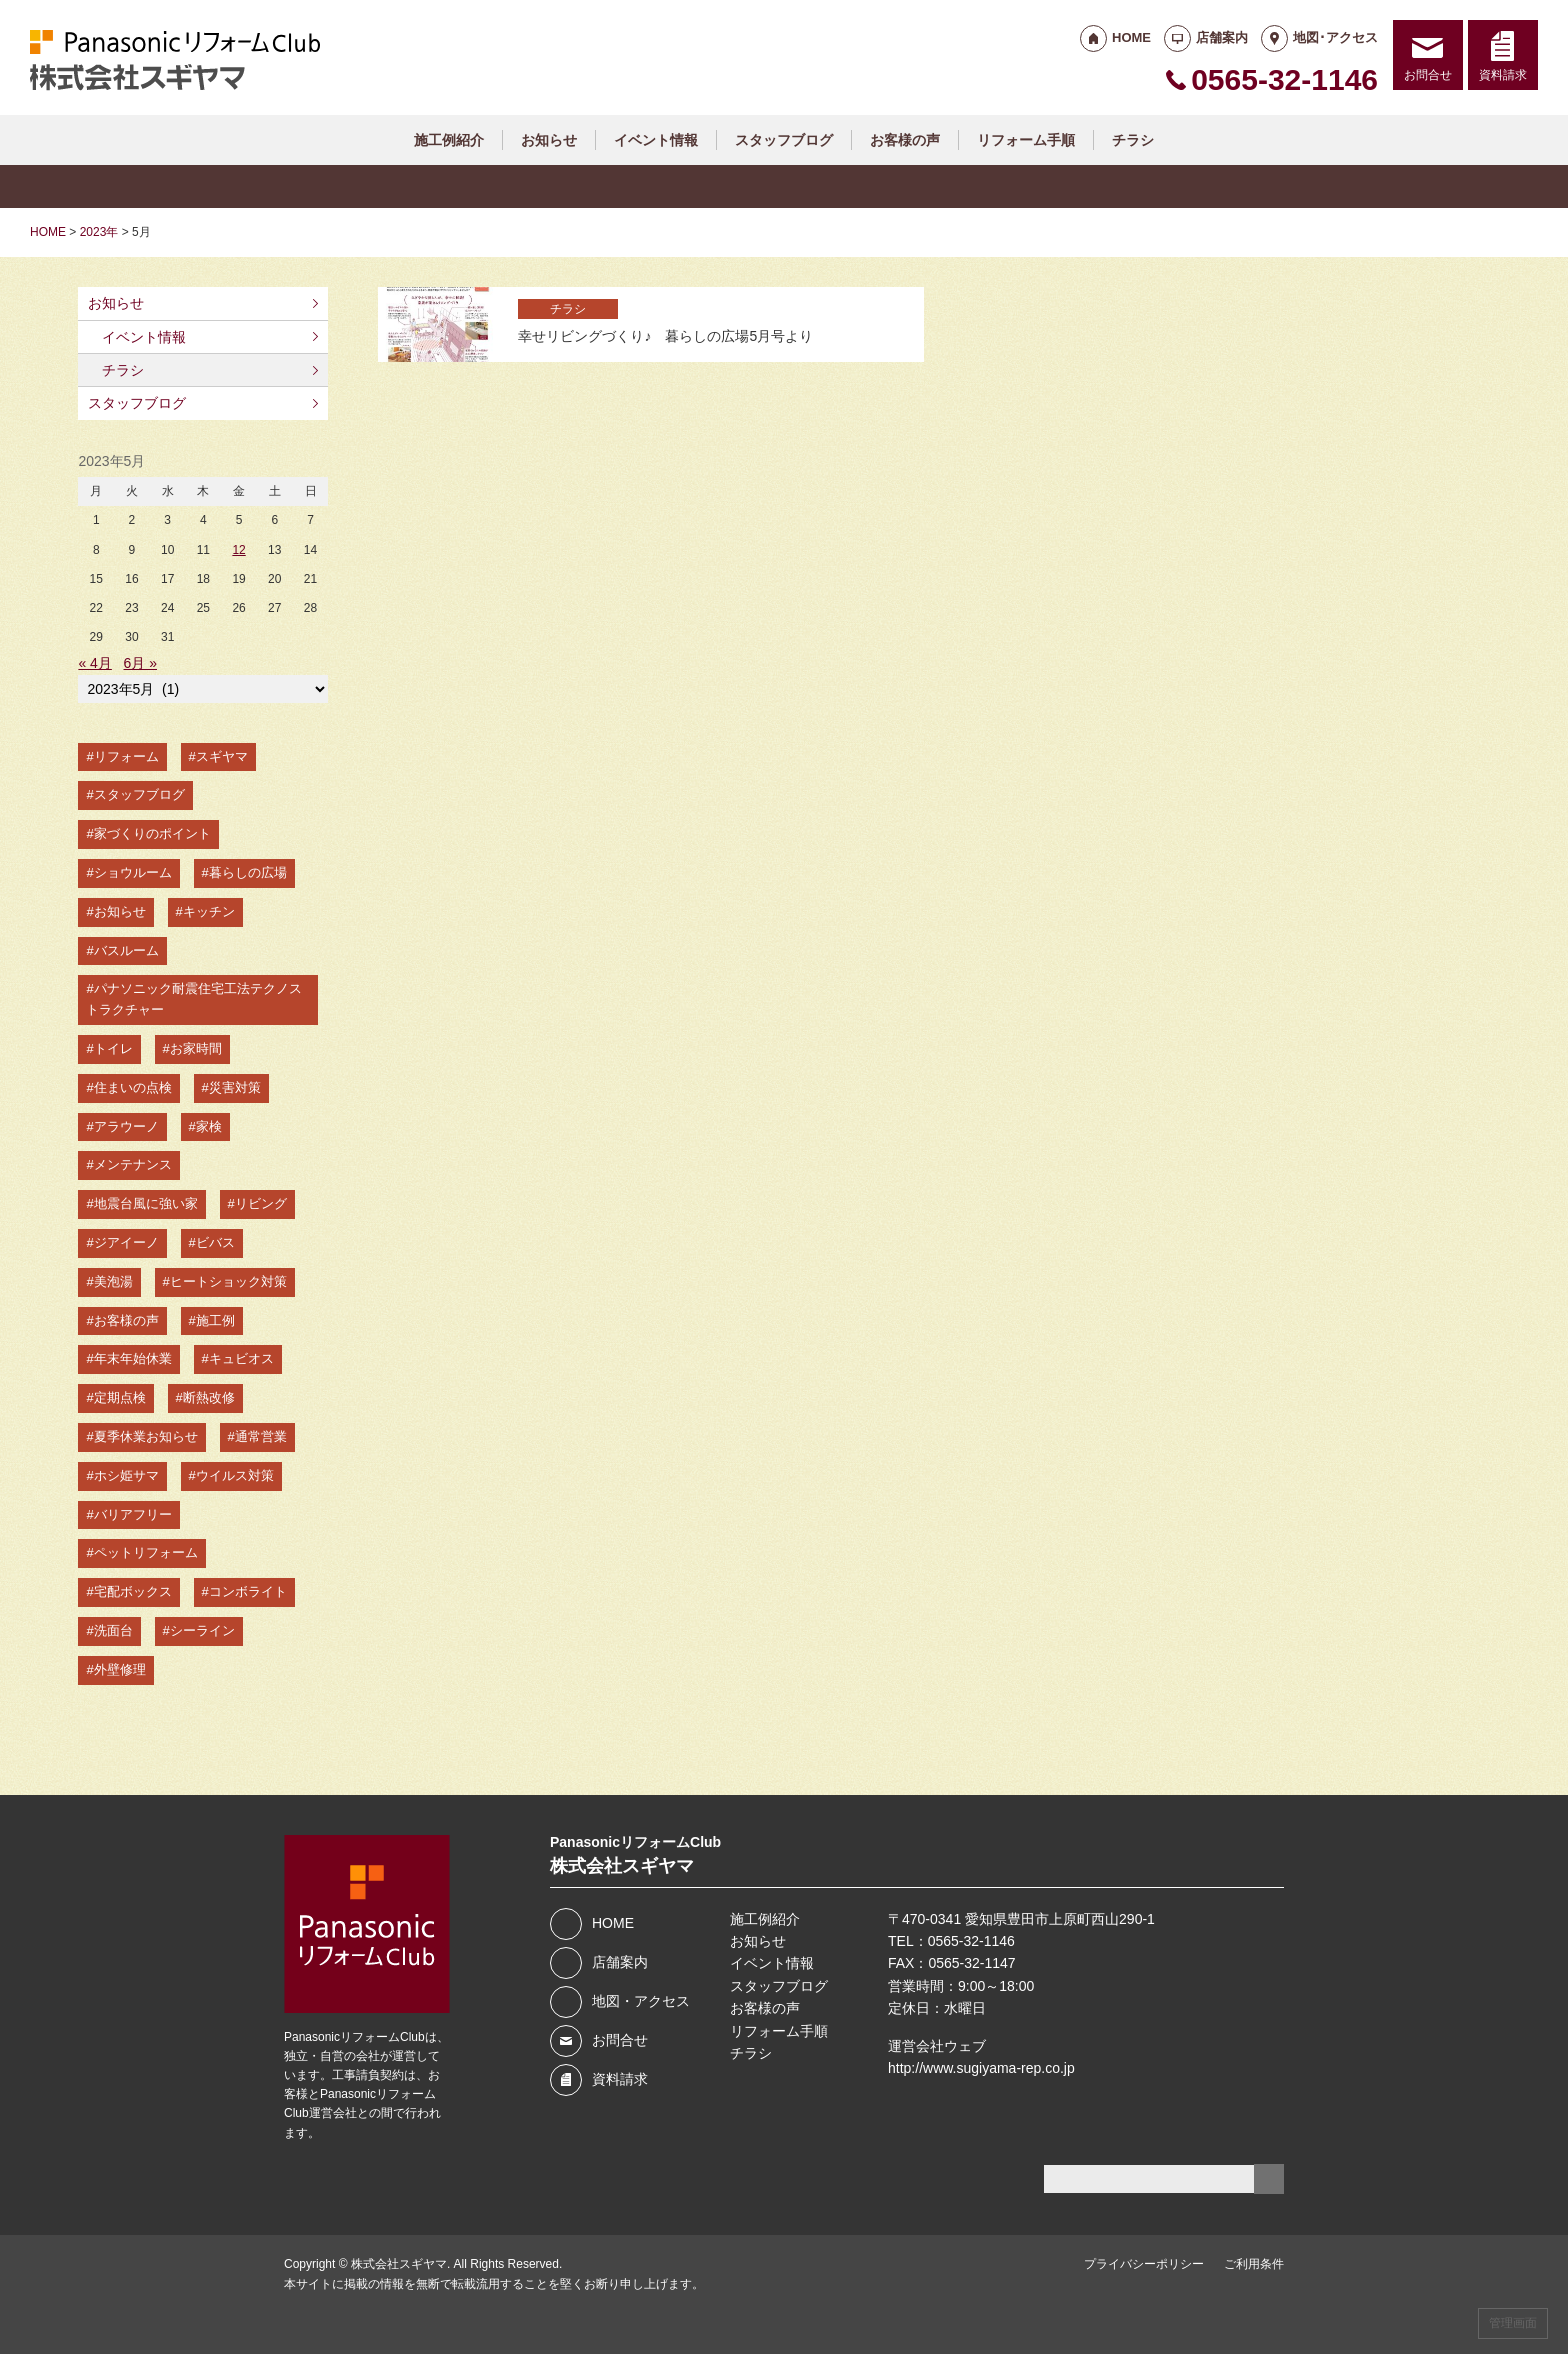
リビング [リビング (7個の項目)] (261, 1203)
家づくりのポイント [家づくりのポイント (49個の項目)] (152, 833)
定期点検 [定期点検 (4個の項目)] (120, 1397)
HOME (1131, 37)
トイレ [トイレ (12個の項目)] (113, 1048)
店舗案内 (1222, 37)
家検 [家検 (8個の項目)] (209, 1126)
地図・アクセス (641, 2001)
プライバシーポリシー (1144, 2264)
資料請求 (1503, 75)
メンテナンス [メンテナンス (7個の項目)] (133, 1164)
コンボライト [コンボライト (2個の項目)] (248, 1591)
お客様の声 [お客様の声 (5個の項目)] (126, 1320)
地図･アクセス (1335, 37)
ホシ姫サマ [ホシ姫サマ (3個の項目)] (126, 1475)
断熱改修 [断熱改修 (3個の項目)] (209, 1397)
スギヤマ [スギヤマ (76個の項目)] (222, 756)
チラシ (1133, 140)
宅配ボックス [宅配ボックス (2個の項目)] (133, 1591)
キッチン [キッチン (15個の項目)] (209, 911)
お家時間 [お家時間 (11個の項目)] (196, 1048)
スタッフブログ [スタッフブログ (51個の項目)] (139, 794)
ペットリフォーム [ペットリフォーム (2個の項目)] (146, 1552)
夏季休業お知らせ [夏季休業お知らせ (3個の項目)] (146, 1436)
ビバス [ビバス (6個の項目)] (215, 1242)
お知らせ (549, 140)
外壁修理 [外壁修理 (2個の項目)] (120, 1669)
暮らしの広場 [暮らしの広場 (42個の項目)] (248, 872)
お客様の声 (905, 140)
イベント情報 (656, 140)
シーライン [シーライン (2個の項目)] (202, 1630)
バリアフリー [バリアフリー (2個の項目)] (133, 1514)
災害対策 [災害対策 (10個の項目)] (235, 1087)
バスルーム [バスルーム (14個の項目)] (126, 950)
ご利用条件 (1254, 2264)
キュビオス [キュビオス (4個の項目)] (241, 1358)
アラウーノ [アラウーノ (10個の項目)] (126, 1126)
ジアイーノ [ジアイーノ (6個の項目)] (126, 1242)
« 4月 (94, 663)
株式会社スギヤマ (399, 2264)
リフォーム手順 (1026, 140)
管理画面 (1513, 2323)
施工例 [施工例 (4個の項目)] (215, 1320)
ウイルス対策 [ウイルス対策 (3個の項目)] (235, 1475)
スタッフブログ (784, 140)
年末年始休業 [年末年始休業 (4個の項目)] (133, 1358)
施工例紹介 (449, 140)
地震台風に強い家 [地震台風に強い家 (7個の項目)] (146, 1203)
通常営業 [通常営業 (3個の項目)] (261, 1436)
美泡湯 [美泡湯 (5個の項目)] (113, 1281)
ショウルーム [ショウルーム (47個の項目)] (133, 872)
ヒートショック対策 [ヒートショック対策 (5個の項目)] (228, 1281)
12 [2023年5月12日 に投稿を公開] (238, 550)
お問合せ (1428, 75)
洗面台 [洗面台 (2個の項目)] (113, 1630)
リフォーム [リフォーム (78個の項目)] (126, 756)
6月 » (140, 663)
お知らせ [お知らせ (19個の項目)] (120, 911)
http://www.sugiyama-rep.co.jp (981, 2068)
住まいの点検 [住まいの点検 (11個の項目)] (133, 1087)
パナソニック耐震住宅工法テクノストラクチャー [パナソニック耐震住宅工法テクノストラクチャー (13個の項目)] (193, 999)
